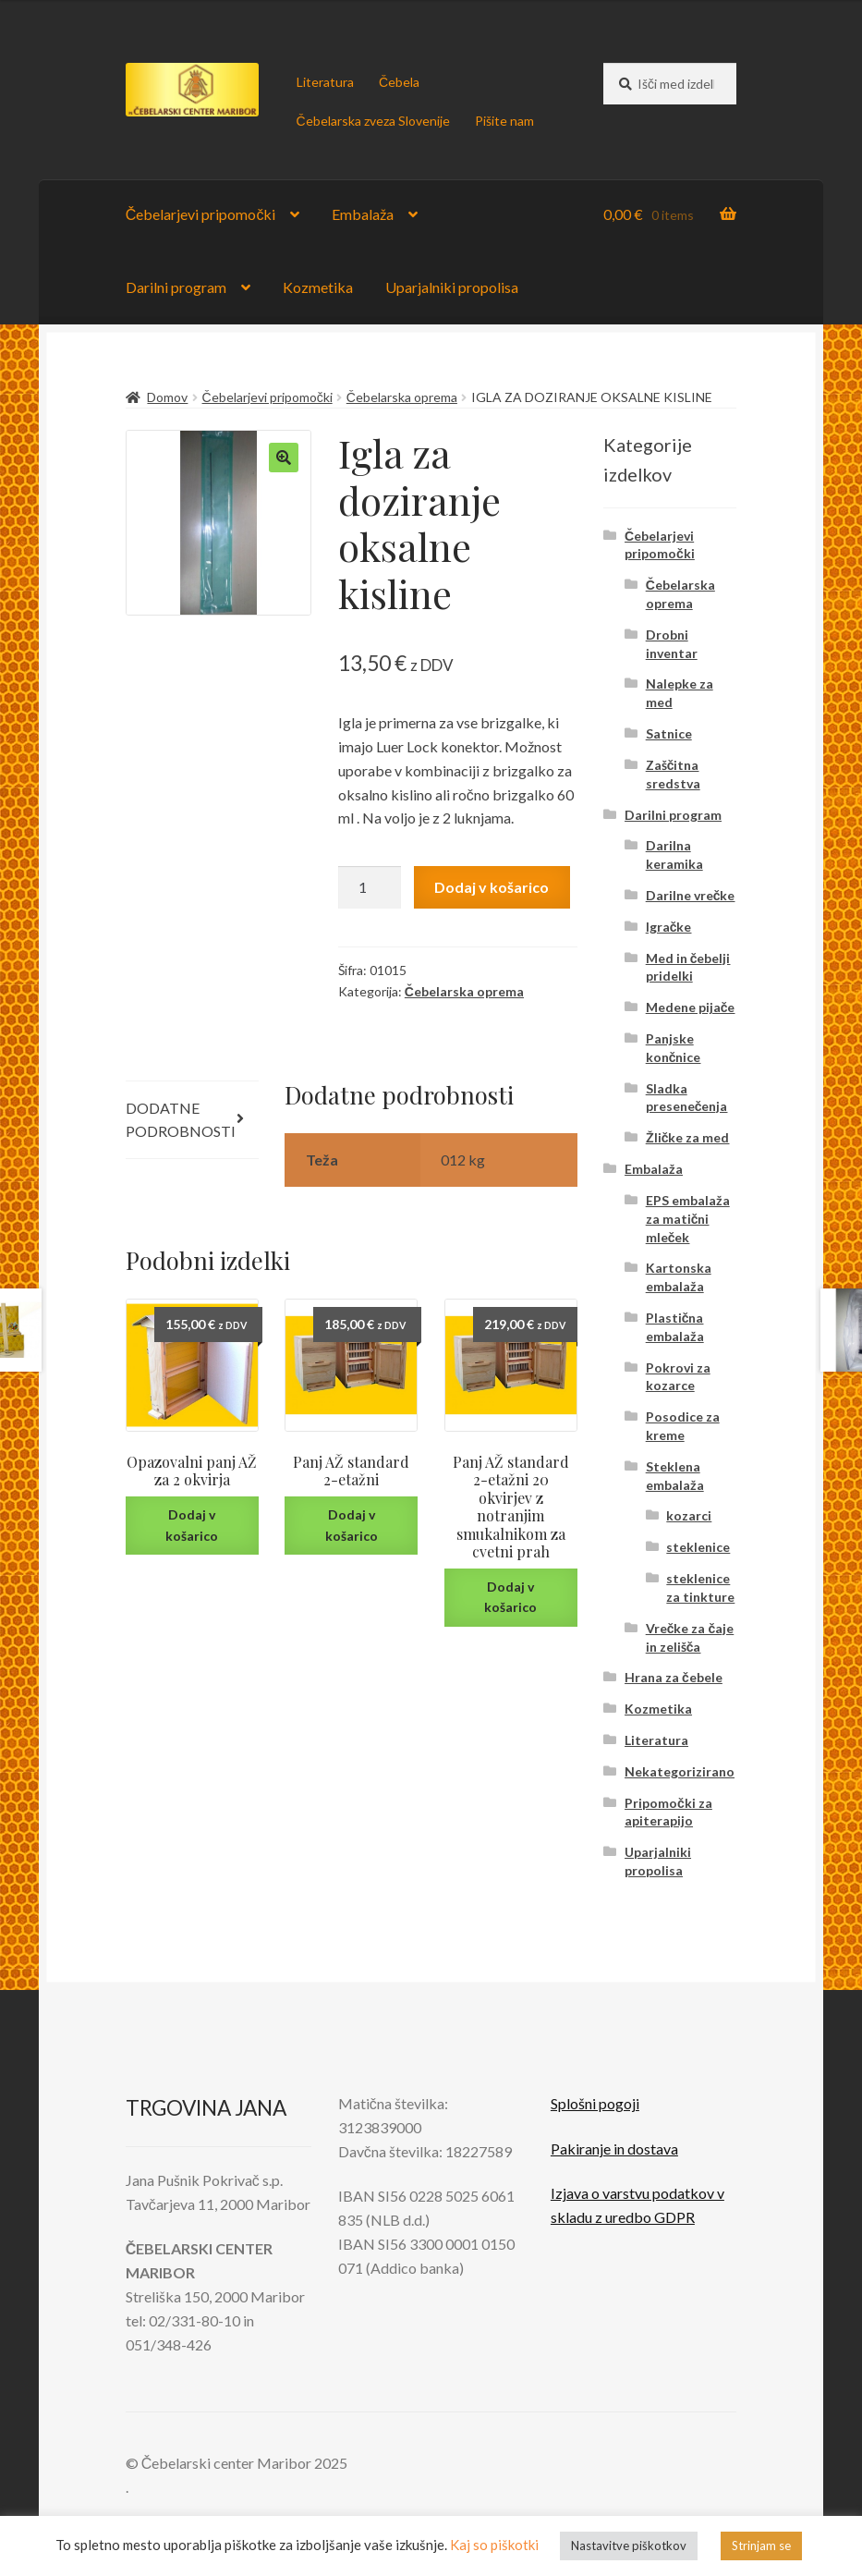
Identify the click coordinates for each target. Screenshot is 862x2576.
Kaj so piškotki (494, 2544)
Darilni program (176, 287)
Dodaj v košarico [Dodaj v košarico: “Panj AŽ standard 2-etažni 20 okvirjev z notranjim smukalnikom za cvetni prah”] (510, 1597)
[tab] (192, 1120)
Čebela (399, 82)
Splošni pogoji (595, 2103)
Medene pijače (690, 1007)
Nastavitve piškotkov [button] (628, 2545)
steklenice (698, 1547)
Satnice (669, 733)
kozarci (688, 1515)
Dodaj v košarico (491, 887)
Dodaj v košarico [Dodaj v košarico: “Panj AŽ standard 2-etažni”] (351, 1525)
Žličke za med (688, 1137)
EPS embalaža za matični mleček (688, 1218)
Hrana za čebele (673, 1677)
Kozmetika (318, 287)
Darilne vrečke (690, 895)
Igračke (669, 926)
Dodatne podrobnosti (181, 1120)
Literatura (325, 82)
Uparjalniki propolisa (451, 287)
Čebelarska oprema (401, 397)
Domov (167, 397)
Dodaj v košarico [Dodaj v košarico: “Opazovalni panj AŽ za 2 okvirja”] (191, 1525)
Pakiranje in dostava (614, 2148)
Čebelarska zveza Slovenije (373, 120)
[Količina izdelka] (369, 887)
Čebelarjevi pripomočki (201, 214)
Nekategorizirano (680, 1771)
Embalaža (363, 214)
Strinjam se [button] (761, 2545)
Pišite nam (504, 120)
